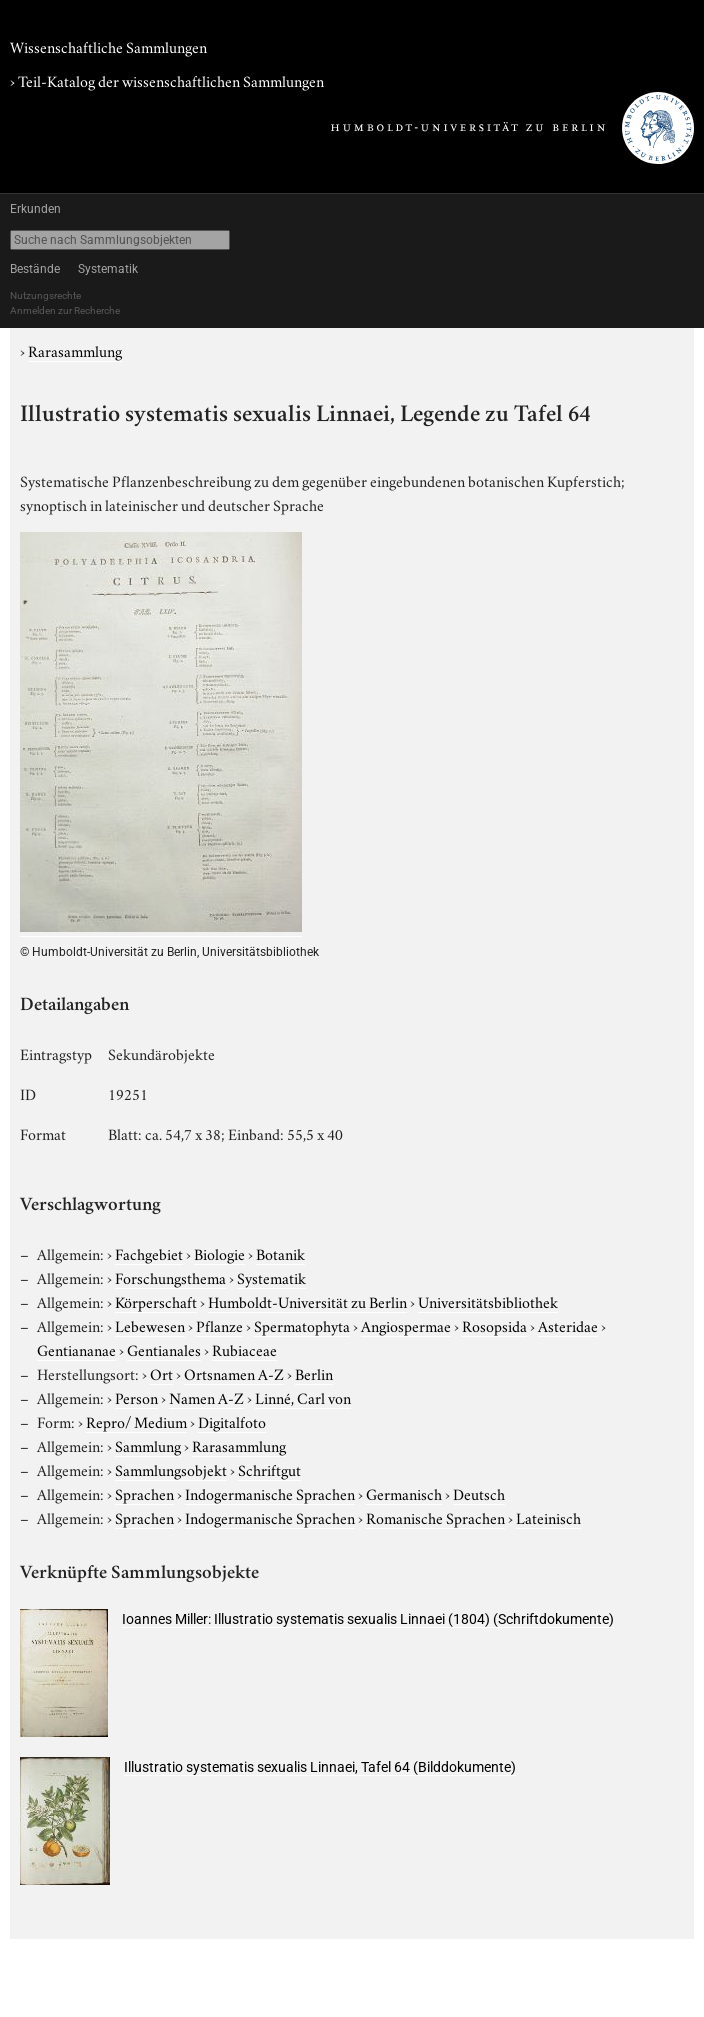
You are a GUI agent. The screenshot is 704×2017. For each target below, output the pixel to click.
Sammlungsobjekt (171, 1469)
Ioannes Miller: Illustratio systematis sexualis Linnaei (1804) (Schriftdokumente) (368, 1619)
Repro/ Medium (136, 1421)
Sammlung (148, 1445)
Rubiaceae (244, 1349)
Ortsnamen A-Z (234, 1373)
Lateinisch (548, 1517)
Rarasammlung (75, 350)
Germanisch (404, 1493)
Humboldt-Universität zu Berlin (307, 1301)
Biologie (219, 1253)
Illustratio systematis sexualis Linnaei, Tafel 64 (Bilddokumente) (320, 1767)
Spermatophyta (302, 1325)
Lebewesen (150, 1325)
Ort (161, 1373)
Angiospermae (406, 1325)
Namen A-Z (206, 1397)
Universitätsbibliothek (488, 1301)
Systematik (108, 269)
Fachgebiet (149, 1253)
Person (136, 1397)
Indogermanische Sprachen (270, 1493)
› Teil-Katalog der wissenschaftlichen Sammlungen (167, 80)
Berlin (314, 1373)
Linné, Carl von (303, 1397)
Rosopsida (494, 1325)
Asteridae (568, 1325)
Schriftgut (269, 1469)
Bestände (35, 269)
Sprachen (144, 1493)
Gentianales (164, 1349)
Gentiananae (76, 1349)
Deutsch (479, 1493)
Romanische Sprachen (435, 1517)
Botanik (280, 1253)
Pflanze (219, 1325)
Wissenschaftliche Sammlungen (108, 46)
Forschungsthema (170, 1277)
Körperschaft (156, 1301)
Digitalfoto (232, 1421)
